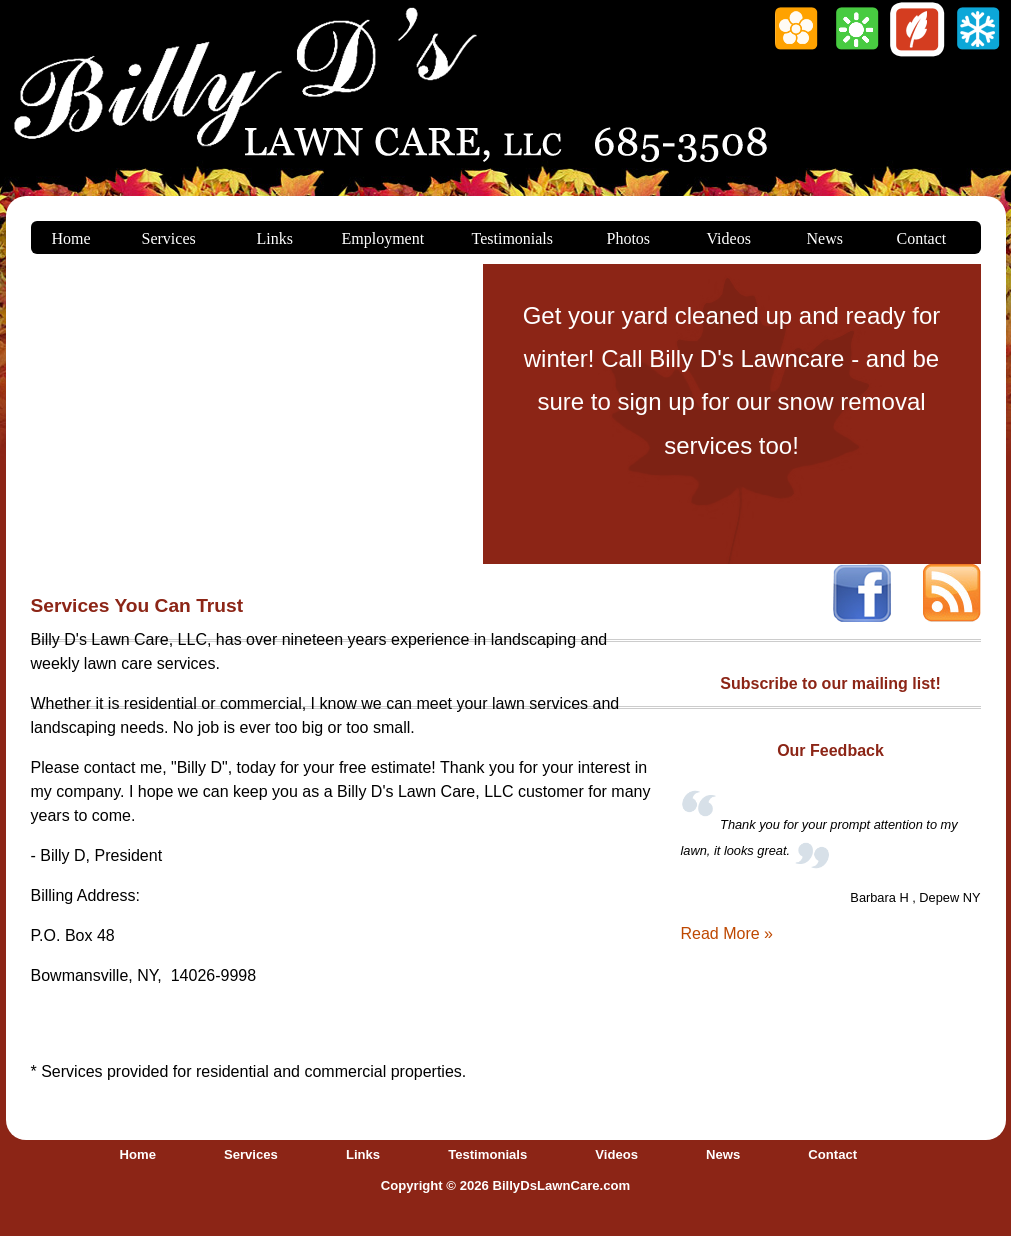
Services (169, 238)
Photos (629, 238)
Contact (922, 238)
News (825, 238)
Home (71, 238)
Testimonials (513, 238)
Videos (729, 238)
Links (275, 238)
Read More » (727, 933)
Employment (383, 238)
